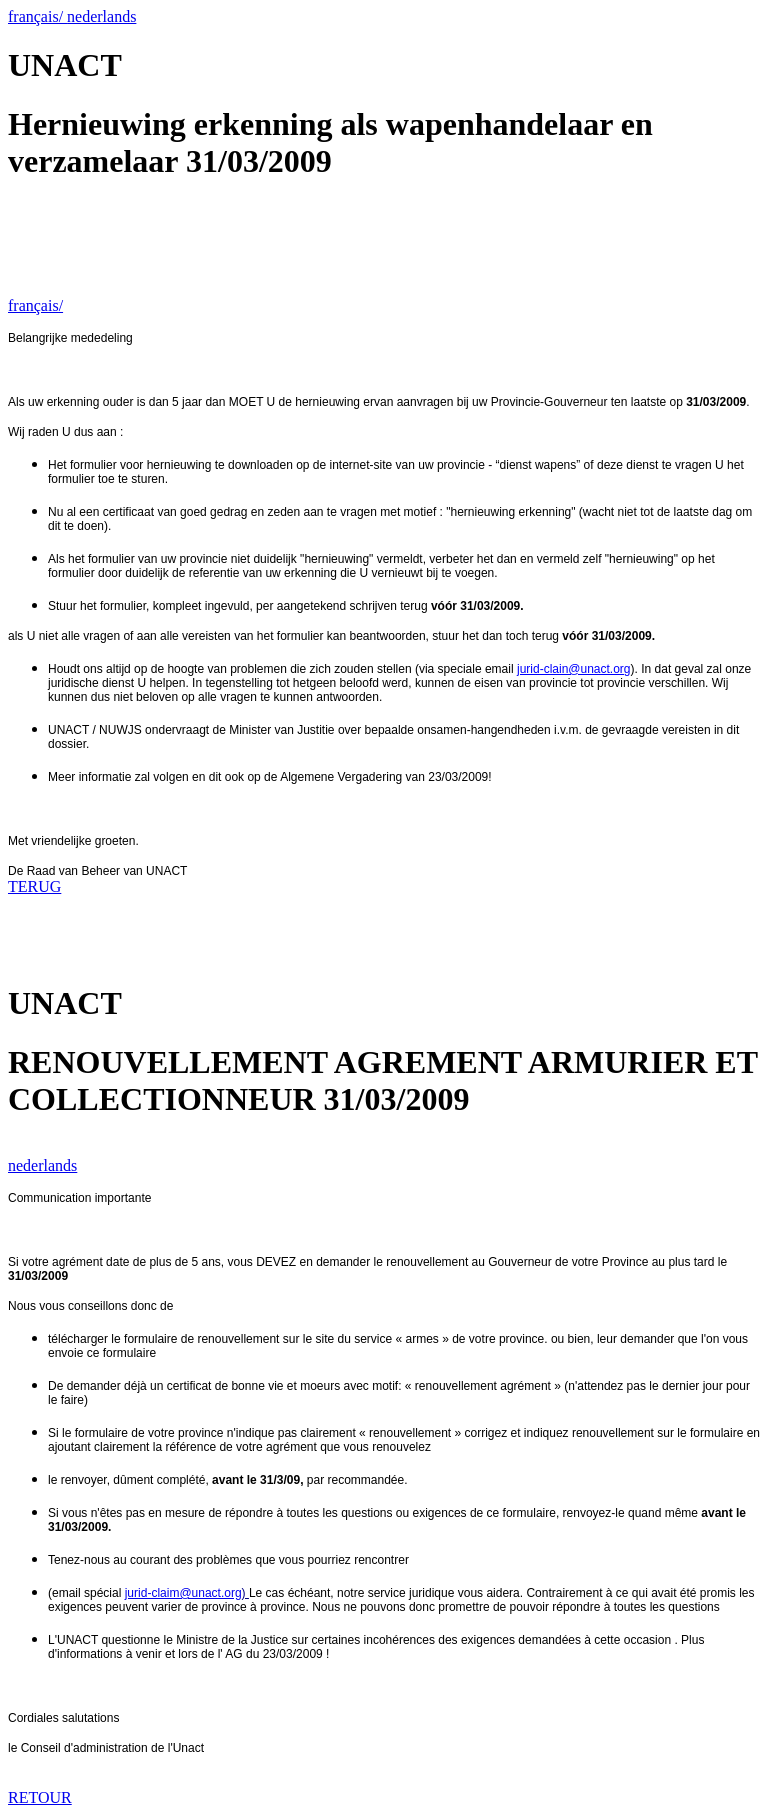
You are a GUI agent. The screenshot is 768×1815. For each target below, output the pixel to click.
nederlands (101, 16)
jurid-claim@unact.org (183, 1593)
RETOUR (40, 1797)
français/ (37, 16)
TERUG (34, 886)
